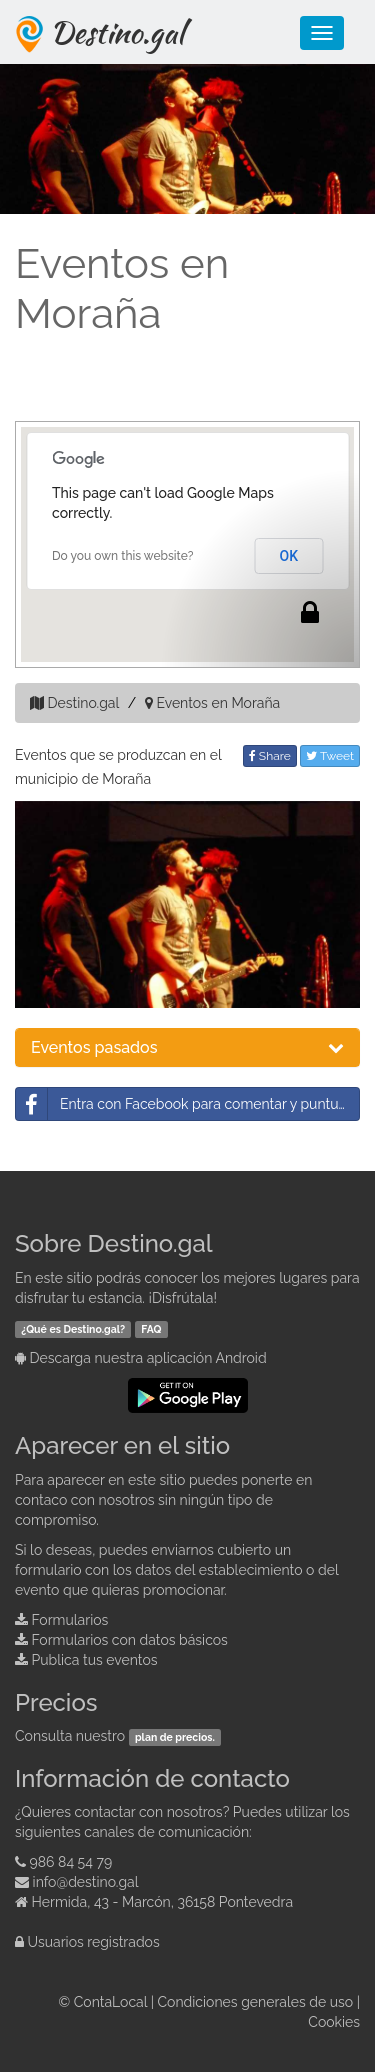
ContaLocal (110, 2002)
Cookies (334, 2022)
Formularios (70, 1620)
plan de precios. (175, 1737)
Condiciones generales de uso (256, 2002)
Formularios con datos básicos (130, 1640)
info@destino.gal (86, 1882)
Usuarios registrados (94, 1942)
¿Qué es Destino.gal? (73, 1329)
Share (270, 756)
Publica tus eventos (95, 1660)
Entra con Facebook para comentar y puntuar (183, 1104)
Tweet (330, 756)
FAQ (151, 1329)
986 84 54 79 (71, 1862)
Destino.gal (117, 32)
